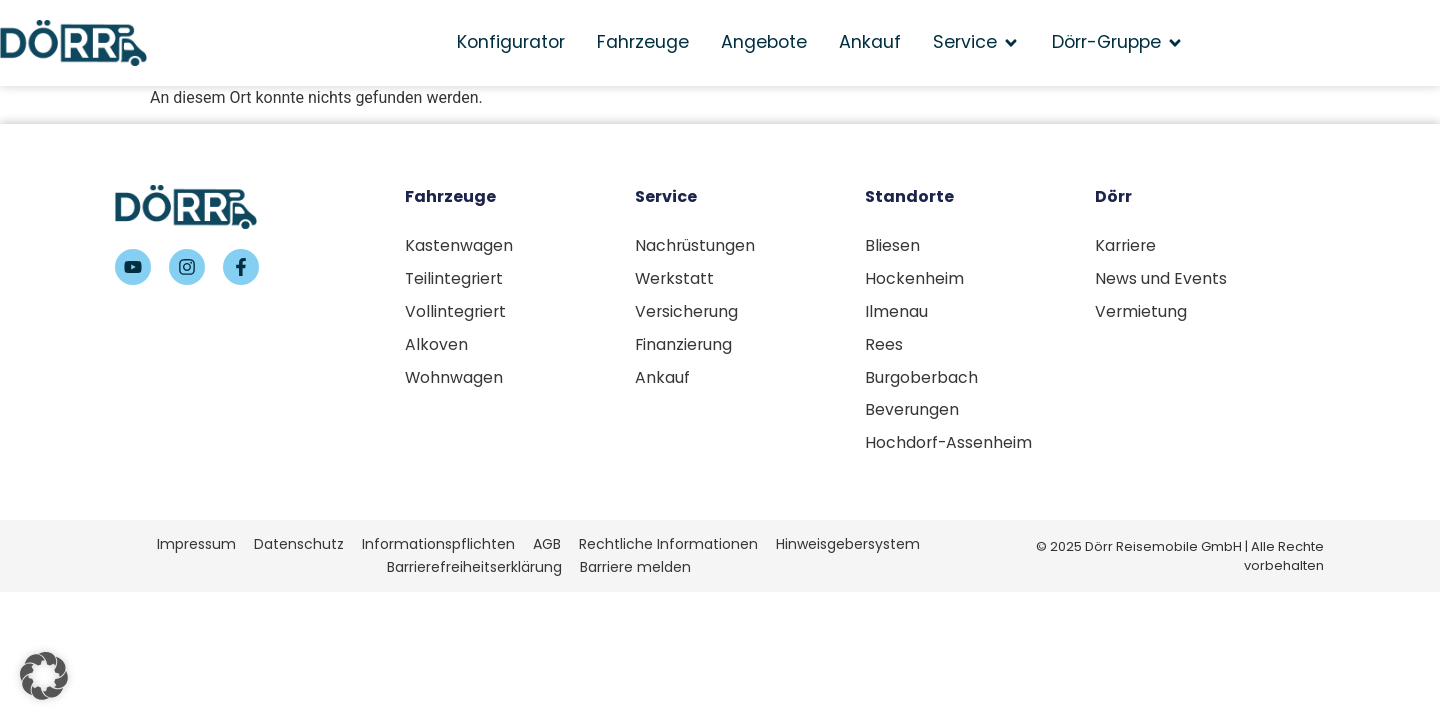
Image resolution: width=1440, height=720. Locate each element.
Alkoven (436, 345)
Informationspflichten (438, 548)
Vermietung (1141, 312)
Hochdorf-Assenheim (949, 446)
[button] (44, 676)
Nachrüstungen (695, 245)
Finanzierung (684, 345)
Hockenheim (914, 278)
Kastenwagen (459, 245)
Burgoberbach (922, 379)
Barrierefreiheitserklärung (474, 572)
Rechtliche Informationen (668, 548)
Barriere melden (635, 572)
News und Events (1161, 278)
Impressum (196, 548)
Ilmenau (896, 312)
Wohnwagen (454, 379)
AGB (547, 548)
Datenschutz (299, 548)
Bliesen (892, 245)
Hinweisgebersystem (848, 548)
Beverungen (912, 413)
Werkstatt (675, 278)
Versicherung (687, 312)
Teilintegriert (455, 278)
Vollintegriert (456, 312)
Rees (884, 345)
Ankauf (662, 379)
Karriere (1127, 245)
